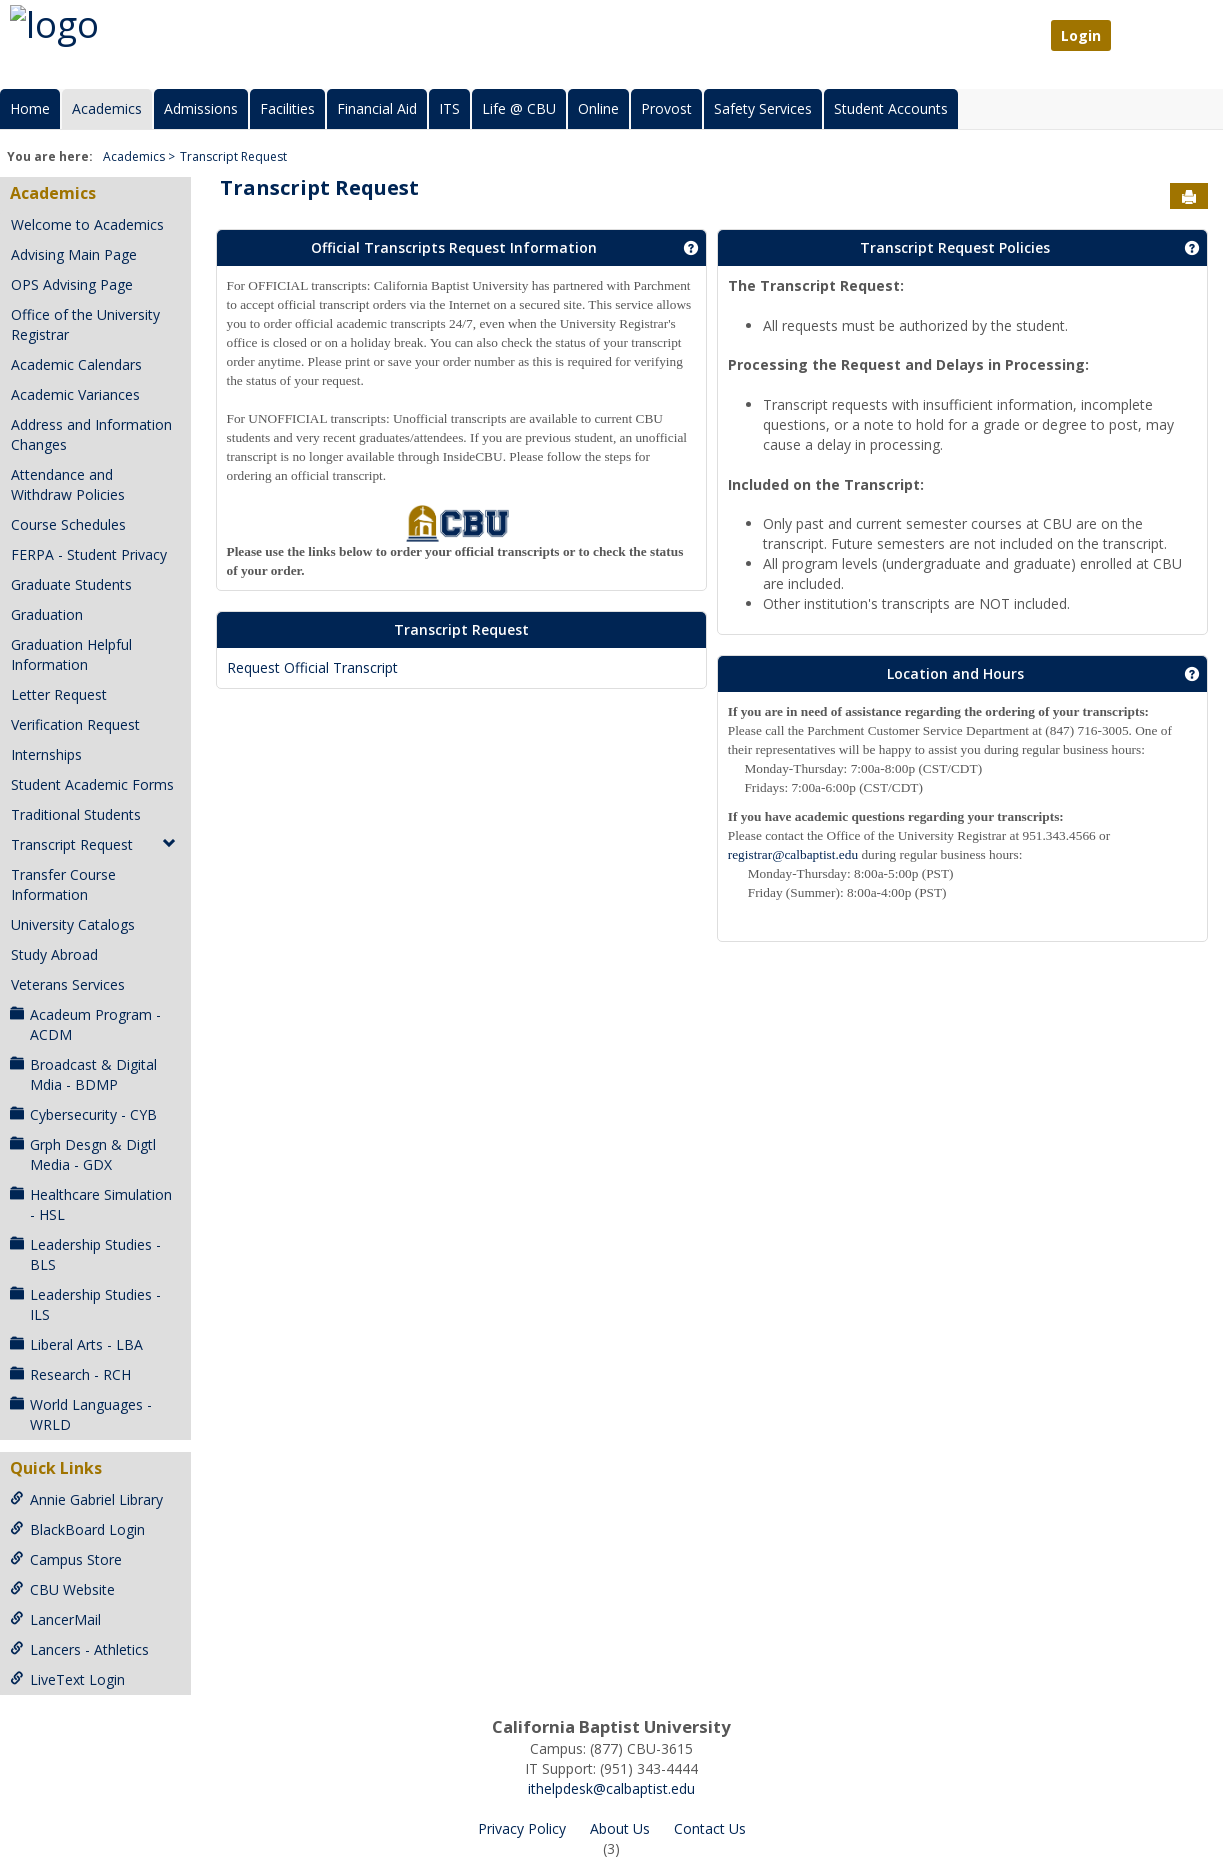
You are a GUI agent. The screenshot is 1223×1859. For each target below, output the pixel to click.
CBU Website (62, 1589)
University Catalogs (73, 924)
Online (598, 108)
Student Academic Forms (92, 784)
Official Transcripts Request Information (454, 247)
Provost (666, 108)
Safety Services (763, 108)
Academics (107, 108)
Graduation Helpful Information (71, 654)
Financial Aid (377, 108)
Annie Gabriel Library (86, 1499)
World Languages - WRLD (81, 1414)
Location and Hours (955, 673)
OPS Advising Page (72, 284)
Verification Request (75, 724)
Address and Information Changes (91, 434)
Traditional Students (76, 814)
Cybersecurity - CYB (83, 1114)
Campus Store (66, 1559)
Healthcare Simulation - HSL (91, 1204)
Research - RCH (70, 1374)
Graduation (47, 614)
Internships (46, 754)
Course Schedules (68, 524)
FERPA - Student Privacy (89, 554)
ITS (449, 108)
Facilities (287, 108)
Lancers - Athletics (79, 1649)
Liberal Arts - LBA (76, 1344)
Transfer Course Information (63, 884)
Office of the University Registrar (85, 324)
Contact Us (710, 1828)
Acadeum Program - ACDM (85, 1024)
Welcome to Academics (87, 224)
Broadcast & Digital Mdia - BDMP (83, 1074)
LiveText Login (67, 1679)
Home (30, 108)
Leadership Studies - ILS (85, 1304)
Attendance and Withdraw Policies (68, 484)
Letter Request (59, 694)
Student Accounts (891, 108)
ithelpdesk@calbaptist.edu (611, 1788)
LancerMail (55, 1619)
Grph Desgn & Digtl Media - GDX (83, 1154)
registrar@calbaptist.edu (793, 854)
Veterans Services (68, 984)
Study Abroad (54, 954)
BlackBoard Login (77, 1529)
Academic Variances (75, 394)
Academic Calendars (76, 364)
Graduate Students (71, 584)
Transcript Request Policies (955, 247)
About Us (620, 1828)
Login (1081, 35)
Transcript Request (233, 156)
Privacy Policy (522, 1828)
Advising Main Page (74, 254)
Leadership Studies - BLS (85, 1254)
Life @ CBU (519, 108)
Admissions (201, 108)
